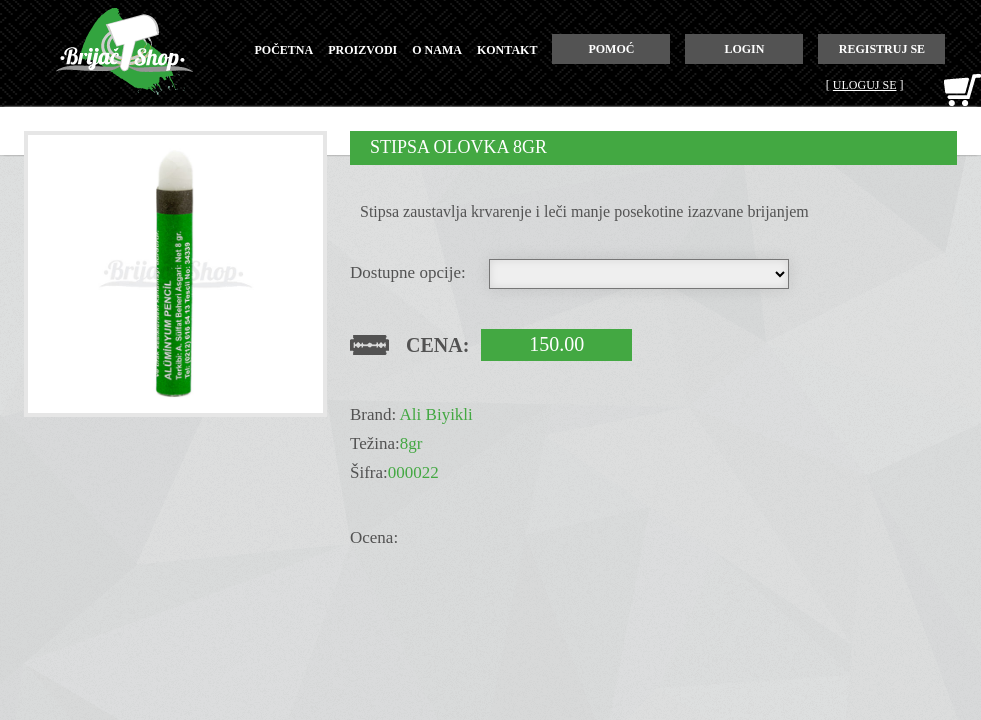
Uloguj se (865, 85)
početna (284, 50)
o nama (437, 50)
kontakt (507, 50)
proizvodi (362, 50)
